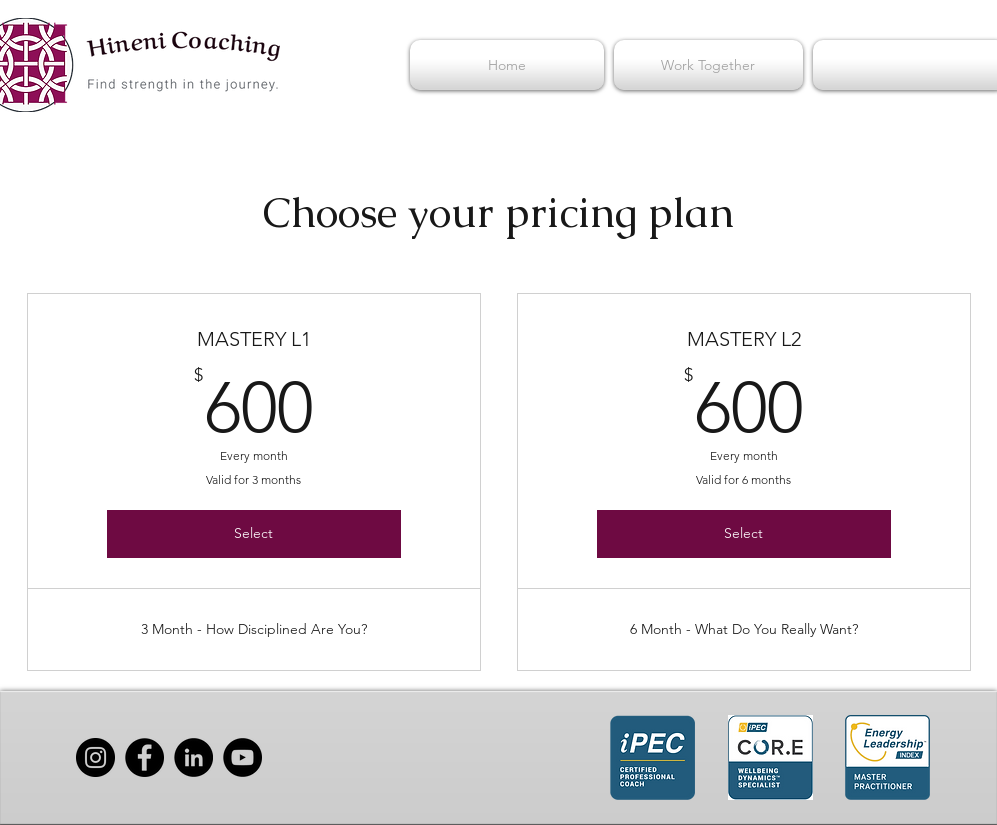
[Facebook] (144, 757)
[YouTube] (242, 757)
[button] (708, 65)
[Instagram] (95, 757)
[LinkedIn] (193, 757)
